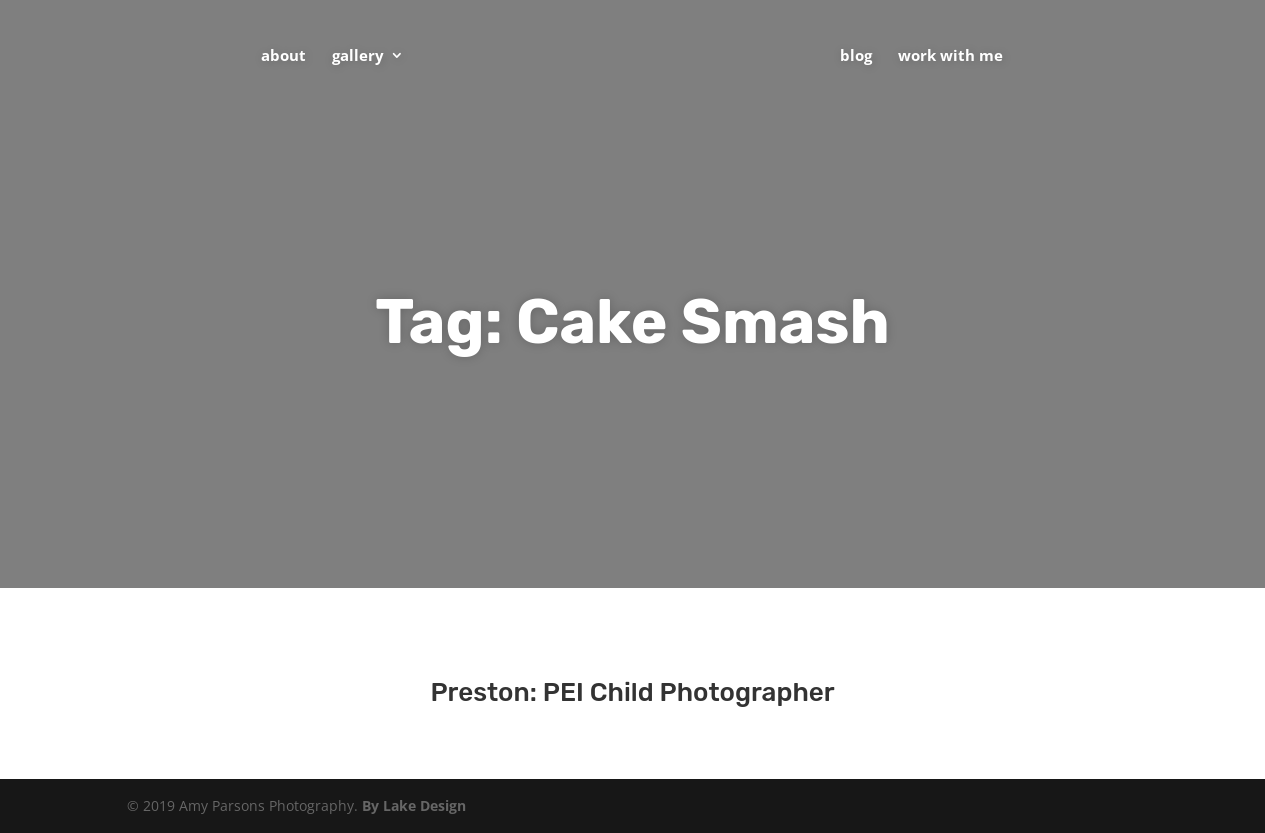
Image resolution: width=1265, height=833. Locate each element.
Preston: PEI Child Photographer (632, 692)
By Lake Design (414, 805)
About (283, 56)
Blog (856, 56)
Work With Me (950, 56)
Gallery (358, 56)
